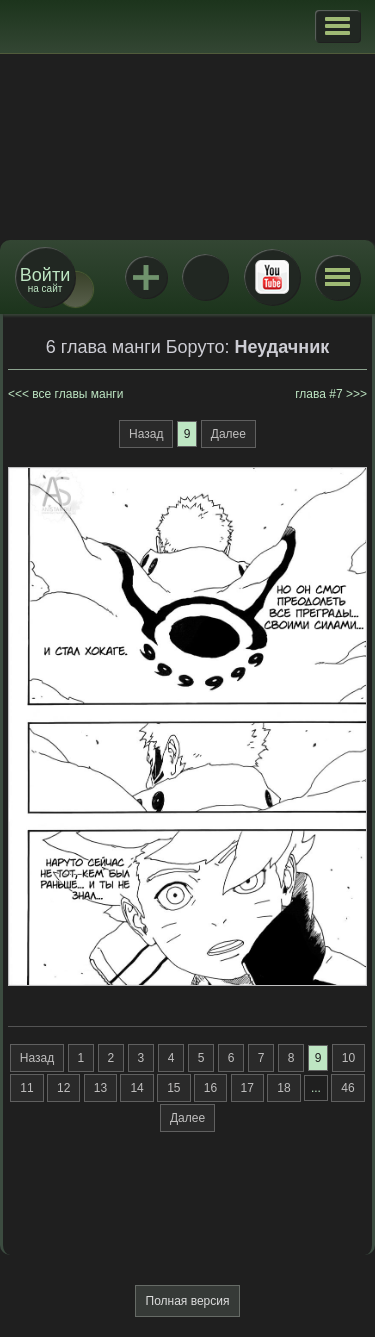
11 (26, 1088)
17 (247, 1088)
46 (347, 1088)
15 (173, 1088)
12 (63, 1088)
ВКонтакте (205, 277)
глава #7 (318, 394)
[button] (337, 26)
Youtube (272, 277)
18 (283, 1088)
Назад (146, 434)
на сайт (45, 279)
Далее (228, 434)
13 (100, 1088)
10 (348, 1058)
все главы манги (77, 394)
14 (136, 1088)
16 (210, 1088)
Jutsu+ (146, 277)
